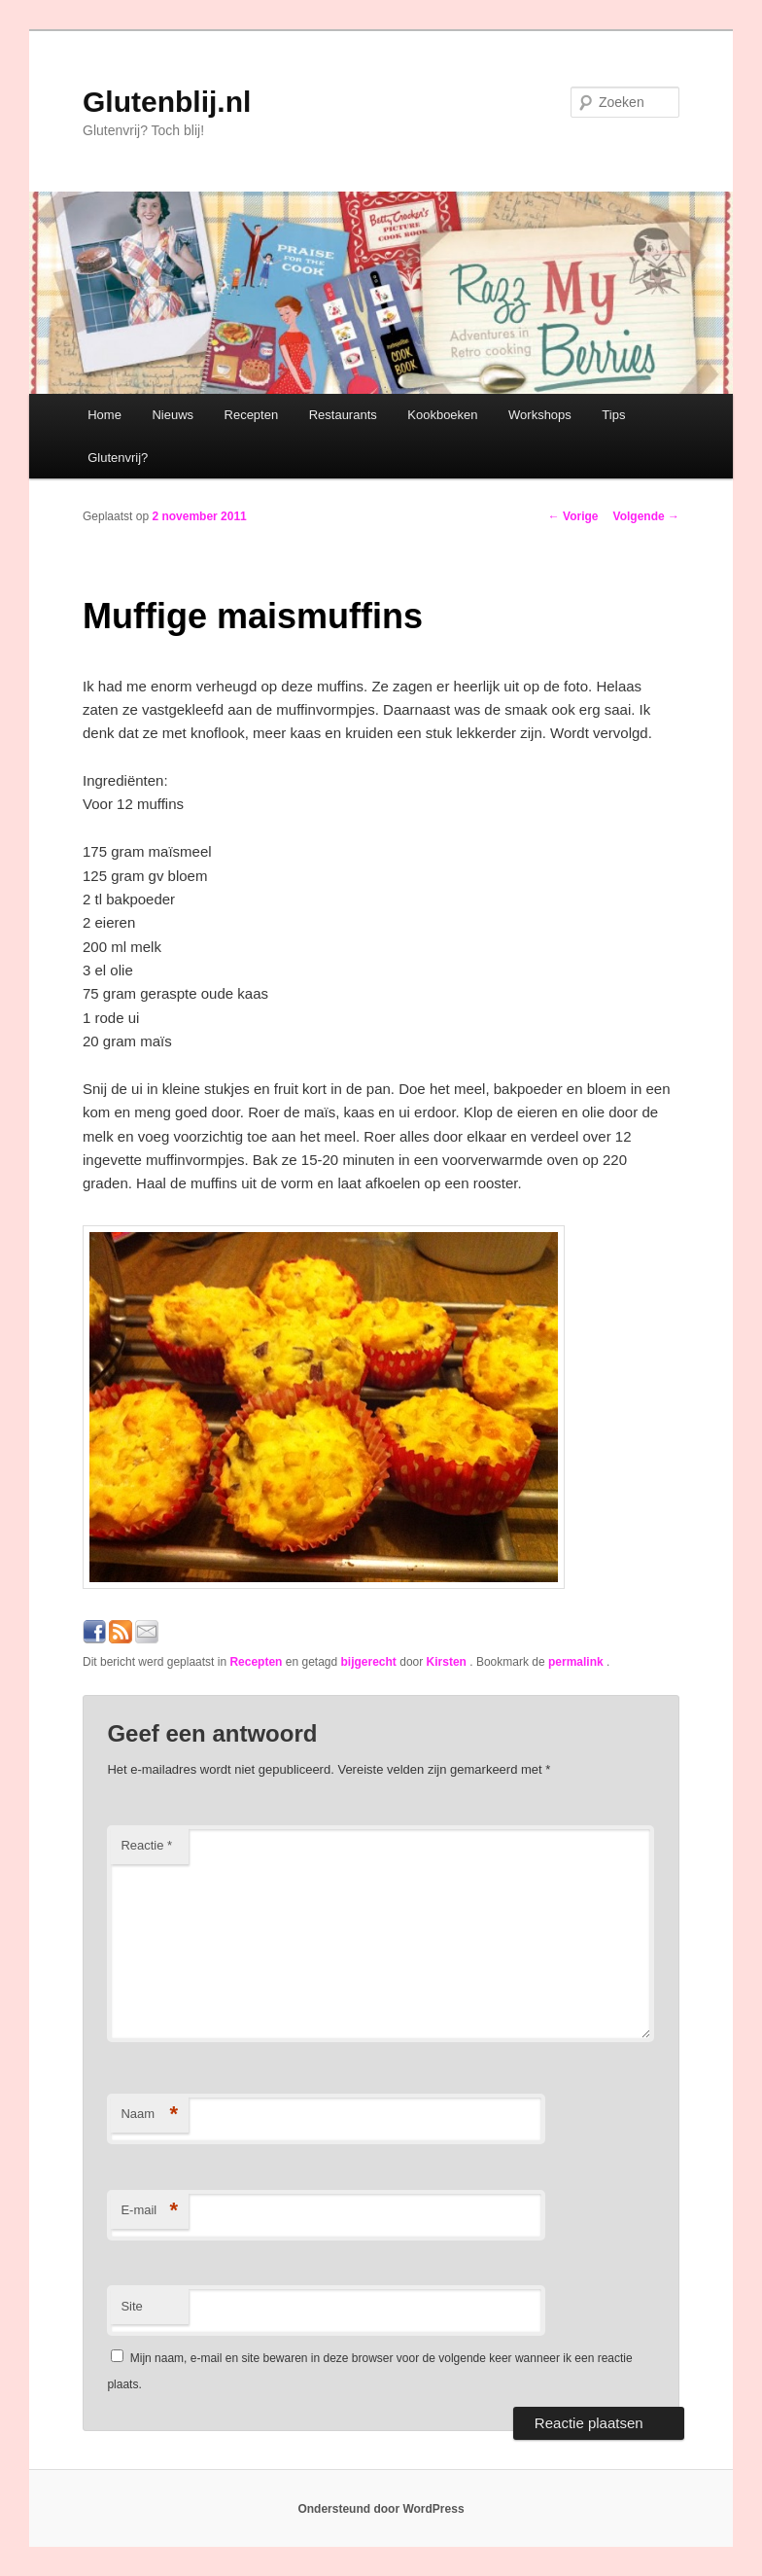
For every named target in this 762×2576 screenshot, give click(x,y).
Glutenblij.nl (167, 102)
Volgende (646, 516)
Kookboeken (442, 414)
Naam (149, 2114)
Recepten (252, 414)
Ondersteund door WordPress (380, 2509)
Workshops (540, 414)
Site (131, 2306)
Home (104, 414)
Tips (613, 414)
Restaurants (343, 414)
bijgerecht (369, 1662)
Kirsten (448, 1662)
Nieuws (172, 414)
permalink (577, 1662)
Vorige (573, 516)
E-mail (149, 2211)
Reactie (146, 1845)
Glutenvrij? (117, 457)
